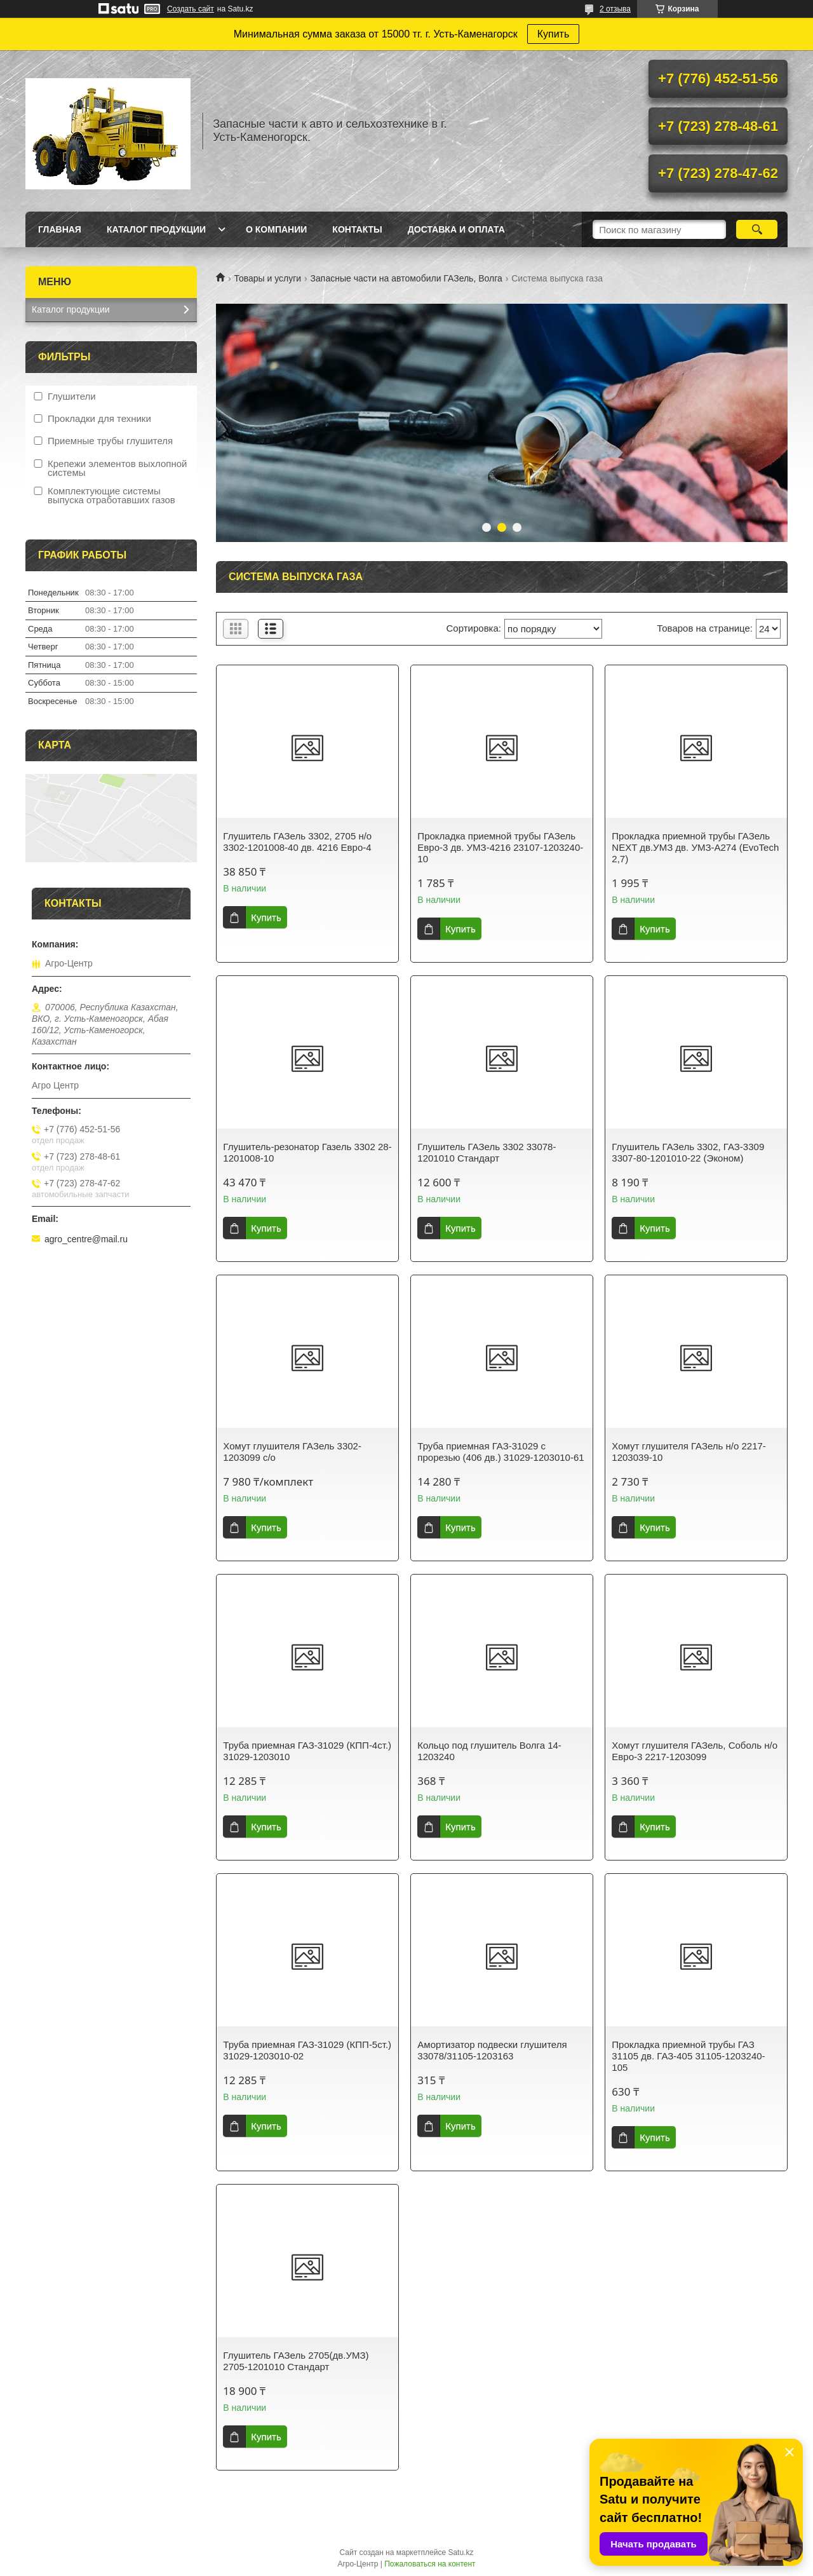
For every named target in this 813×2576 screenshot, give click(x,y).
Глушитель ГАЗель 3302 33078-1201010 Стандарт (486, 1152)
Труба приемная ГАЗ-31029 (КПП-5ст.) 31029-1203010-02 (307, 2050)
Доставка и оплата (456, 229)
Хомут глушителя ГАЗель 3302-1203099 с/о (292, 1452)
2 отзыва (615, 8)
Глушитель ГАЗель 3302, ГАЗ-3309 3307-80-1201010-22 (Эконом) (688, 1152)
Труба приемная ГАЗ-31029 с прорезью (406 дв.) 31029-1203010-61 (500, 1452)
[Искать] (756, 229)
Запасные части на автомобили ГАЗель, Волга (406, 278)
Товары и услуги (267, 278)
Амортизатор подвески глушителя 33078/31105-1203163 (492, 2050)
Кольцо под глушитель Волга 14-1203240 (489, 1751)
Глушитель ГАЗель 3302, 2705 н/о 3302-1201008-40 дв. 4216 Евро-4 (297, 841)
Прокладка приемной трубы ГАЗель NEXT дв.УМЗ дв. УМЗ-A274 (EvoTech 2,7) (695, 847)
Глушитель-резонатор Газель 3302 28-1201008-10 (307, 1152)
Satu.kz (460, 2552)
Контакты (357, 229)
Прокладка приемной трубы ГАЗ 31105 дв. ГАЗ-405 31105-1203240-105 (688, 2056)
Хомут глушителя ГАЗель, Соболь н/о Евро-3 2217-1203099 (694, 1751)
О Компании (276, 229)
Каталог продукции (156, 229)
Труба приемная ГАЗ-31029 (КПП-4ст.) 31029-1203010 (307, 1751)
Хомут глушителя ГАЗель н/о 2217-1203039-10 (689, 1452)
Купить (553, 34)
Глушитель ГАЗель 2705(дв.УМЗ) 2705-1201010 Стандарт (295, 2361)
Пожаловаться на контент (429, 2563)
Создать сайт (190, 8)
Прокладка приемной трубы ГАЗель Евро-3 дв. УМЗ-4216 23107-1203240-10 (500, 847)
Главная (59, 229)
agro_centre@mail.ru (86, 1239)
